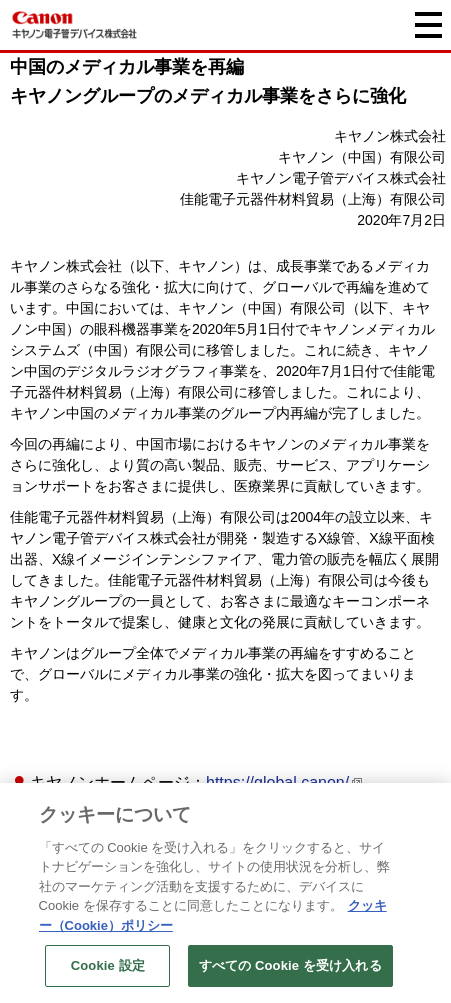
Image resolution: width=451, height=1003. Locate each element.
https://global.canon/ (277, 782)
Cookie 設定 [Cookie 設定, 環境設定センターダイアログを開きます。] (108, 966)
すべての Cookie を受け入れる (290, 966)
